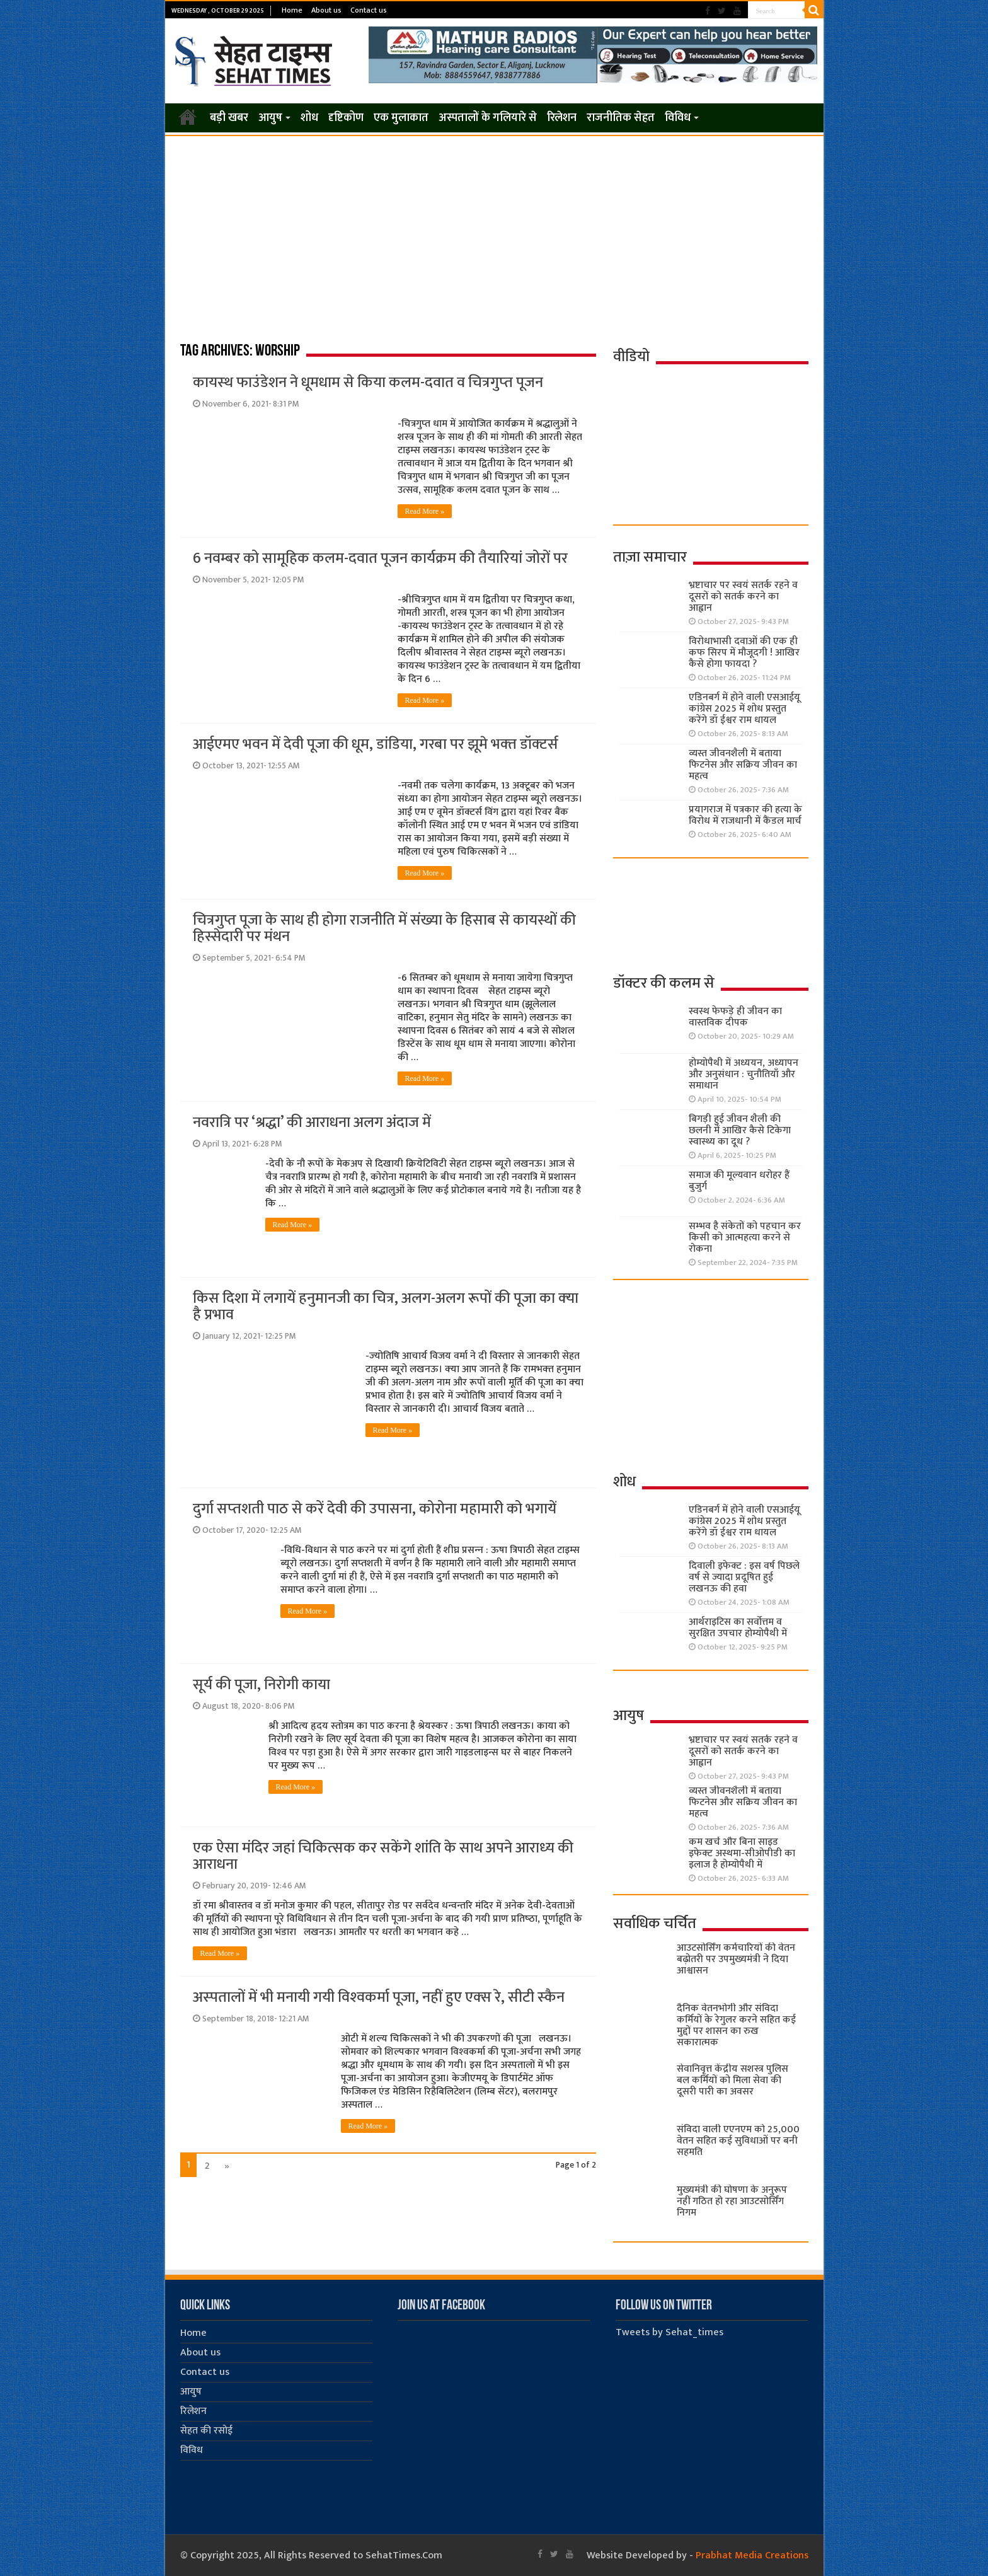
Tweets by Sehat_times (669, 2332)
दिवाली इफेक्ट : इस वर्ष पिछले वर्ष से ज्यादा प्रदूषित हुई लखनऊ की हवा (744, 1577)
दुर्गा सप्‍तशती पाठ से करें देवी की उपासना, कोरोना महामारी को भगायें (374, 1509)
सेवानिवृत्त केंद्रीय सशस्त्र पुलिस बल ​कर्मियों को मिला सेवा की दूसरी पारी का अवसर (732, 2080)
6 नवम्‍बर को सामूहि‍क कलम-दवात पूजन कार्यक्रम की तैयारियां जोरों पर (380, 558)
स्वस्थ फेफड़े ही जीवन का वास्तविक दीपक (735, 1017)
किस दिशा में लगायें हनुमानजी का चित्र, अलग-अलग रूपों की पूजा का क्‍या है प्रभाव (385, 1306)
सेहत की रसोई (206, 2430)
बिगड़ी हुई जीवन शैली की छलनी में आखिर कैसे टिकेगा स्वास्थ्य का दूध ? (740, 1130)
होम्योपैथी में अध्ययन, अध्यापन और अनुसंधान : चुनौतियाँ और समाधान (743, 1074)
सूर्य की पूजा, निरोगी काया (261, 1684)
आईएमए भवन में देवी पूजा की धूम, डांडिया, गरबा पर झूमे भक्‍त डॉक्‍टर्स (375, 744)
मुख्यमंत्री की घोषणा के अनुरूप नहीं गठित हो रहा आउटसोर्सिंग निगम (732, 2201)
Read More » (425, 511)
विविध (678, 117)
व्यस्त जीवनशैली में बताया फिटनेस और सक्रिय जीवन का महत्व (743, 765)
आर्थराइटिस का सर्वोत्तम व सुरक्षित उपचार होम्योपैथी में (738, 1628)
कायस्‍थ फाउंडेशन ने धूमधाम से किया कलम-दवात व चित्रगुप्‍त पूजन (368, 382)
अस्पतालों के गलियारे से (488, 117)
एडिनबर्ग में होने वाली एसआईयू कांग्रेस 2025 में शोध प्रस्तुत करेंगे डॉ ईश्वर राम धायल (744, 709)
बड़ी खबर (229, 117)
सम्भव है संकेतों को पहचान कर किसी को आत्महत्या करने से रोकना (745, 1237)
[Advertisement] (494, 230)
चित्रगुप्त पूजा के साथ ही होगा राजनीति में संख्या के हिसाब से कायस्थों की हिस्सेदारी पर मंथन (384, 928)
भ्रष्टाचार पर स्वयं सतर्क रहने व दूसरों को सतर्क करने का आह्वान (743, 596)
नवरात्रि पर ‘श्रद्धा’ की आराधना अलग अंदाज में (312, 1122)
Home (292, 10)
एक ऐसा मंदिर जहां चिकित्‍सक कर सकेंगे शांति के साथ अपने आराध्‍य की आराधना (383, 1856)
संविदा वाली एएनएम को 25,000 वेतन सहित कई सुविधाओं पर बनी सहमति (738, 2141)
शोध (309, 117)
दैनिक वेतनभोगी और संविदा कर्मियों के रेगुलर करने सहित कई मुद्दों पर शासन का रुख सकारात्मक (736, 2025)
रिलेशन (562, 117)
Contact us (368, 10)
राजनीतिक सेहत (621, 117)
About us (326, 10)
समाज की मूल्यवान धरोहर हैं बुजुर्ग (739, 1181)
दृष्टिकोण (346, 117)
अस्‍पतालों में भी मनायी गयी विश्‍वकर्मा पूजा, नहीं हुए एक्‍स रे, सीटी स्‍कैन (379, 1997)
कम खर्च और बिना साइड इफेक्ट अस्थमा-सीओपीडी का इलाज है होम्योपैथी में (742, 1853)
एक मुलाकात (401, 117)
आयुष (270, 117)
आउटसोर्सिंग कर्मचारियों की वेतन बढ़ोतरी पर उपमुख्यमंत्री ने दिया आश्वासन (736, 1959)
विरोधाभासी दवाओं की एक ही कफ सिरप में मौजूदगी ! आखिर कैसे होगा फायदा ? (744, 653)
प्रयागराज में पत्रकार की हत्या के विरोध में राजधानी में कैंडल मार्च (745, 815)
